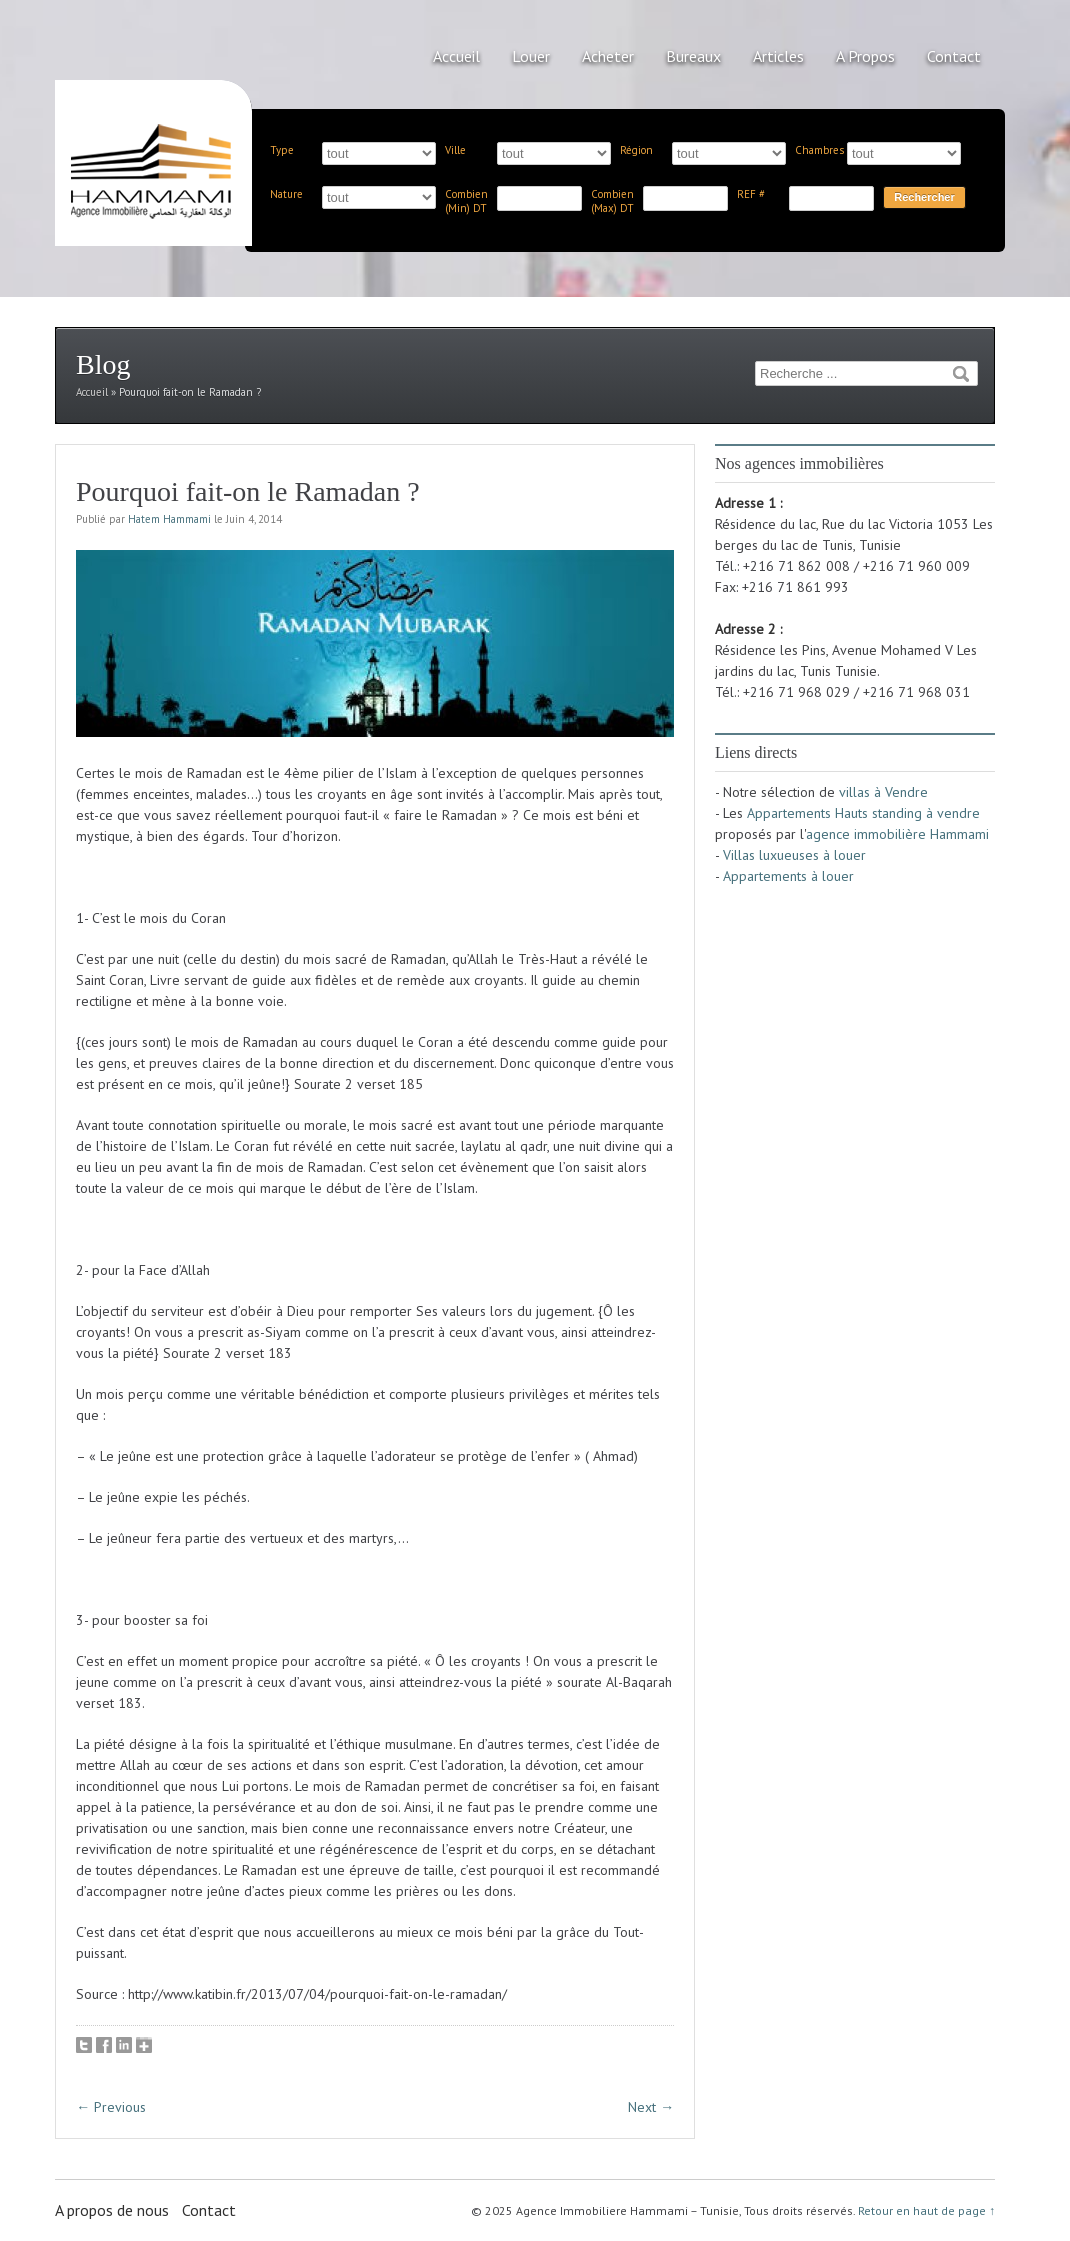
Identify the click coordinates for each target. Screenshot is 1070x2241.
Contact (954, 56)
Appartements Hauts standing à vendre (863, 813)
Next (651, 2107)
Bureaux (693, 56)
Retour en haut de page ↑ (926, 2210)
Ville (455, 150)
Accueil (456, 56)
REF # (751, 194)
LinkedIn (124, 2045)
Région (636, 150)
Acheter (608, 56)
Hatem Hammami (169, 519)
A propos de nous (112, 2210)
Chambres (819, 150)
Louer (531, 56)
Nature (286, 194)
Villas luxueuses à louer (794, 855)
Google (144, 2045)
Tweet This (84, 2045)
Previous (111, 2107)
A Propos (865, 56)
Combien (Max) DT (612, 201)
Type (282, 150)
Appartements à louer (788, 876)
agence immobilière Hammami (897, 834)
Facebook (104, 2045)
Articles (778, 56)
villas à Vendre (883, 792)
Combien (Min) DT (466, 201)
